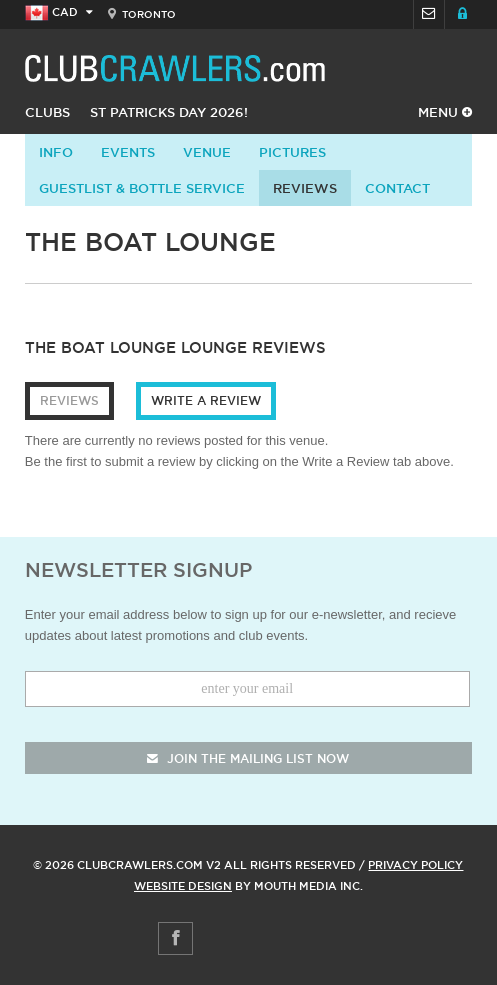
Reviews (305, 188)
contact (397, 188)
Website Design (183, 886)
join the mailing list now (248, 758)
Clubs (47, 112)
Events (128, 152)
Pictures (292, 152)
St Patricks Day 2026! (169, 112)
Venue (207, 152)
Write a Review (206, 400)
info (56, 152)
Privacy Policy (415, 865)
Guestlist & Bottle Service (142, 188)
